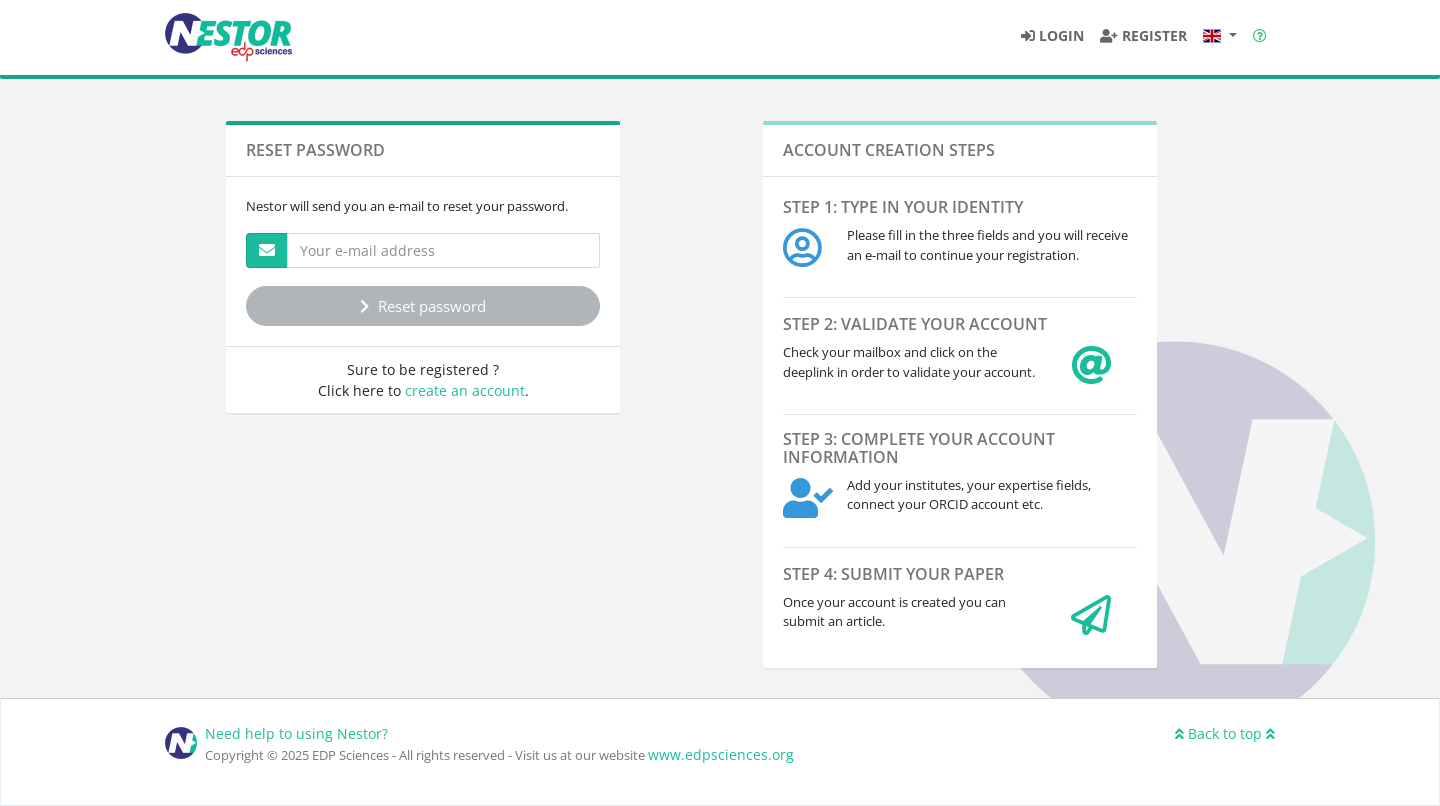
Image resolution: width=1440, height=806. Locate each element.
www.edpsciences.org (721, 754)
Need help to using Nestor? (296, 733)
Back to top (1225, 733)
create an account (465, 390)
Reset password (423, 306)
